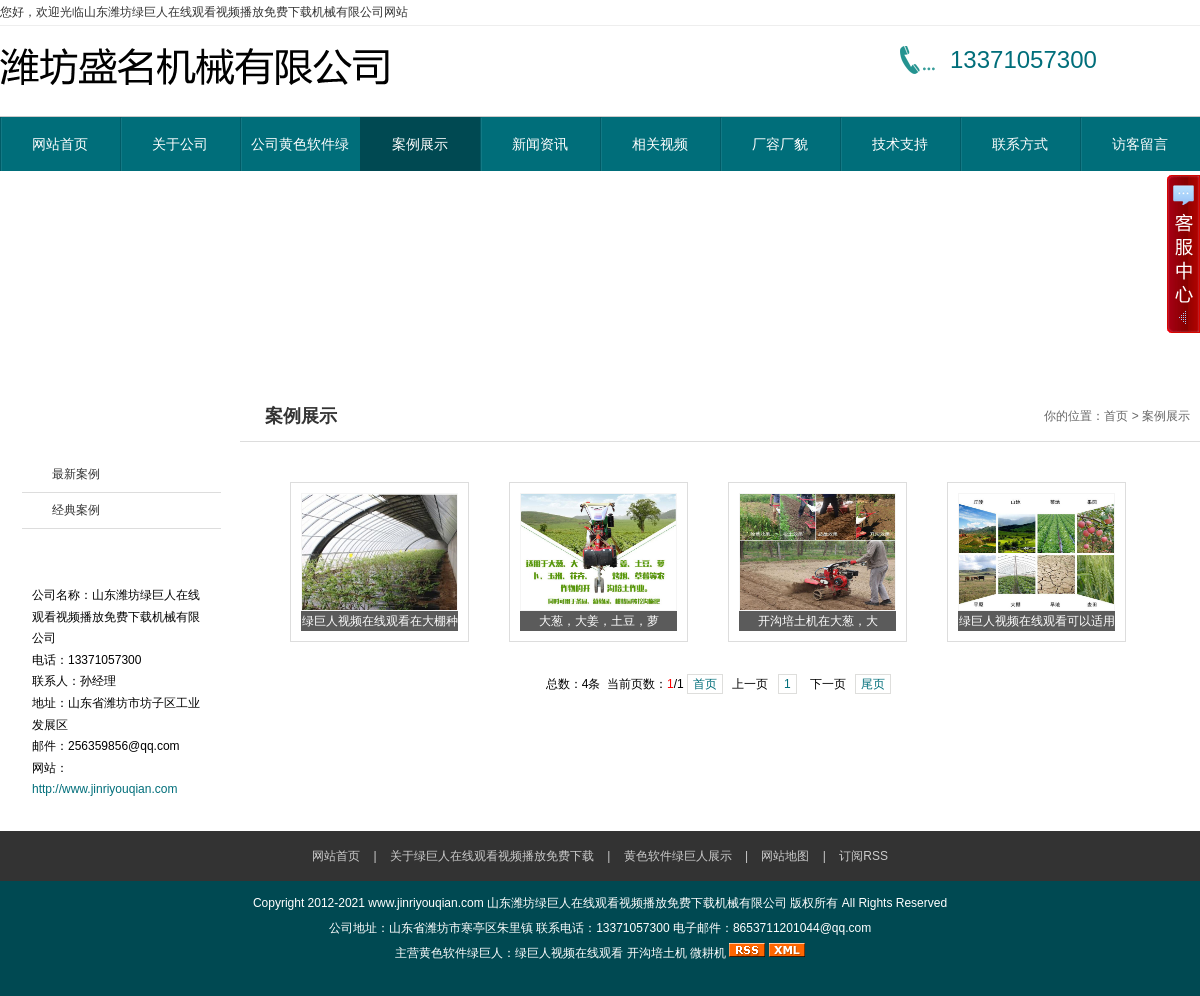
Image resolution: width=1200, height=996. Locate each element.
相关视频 (660, 144)
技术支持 (900, 144)
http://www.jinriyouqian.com (104, 789)
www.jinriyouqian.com (425, 903)
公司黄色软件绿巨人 (300, 153)
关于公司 (180, 144)
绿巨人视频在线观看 (569, 953)
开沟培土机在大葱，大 (818, 621)
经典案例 (76, 510)
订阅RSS (863, 856)
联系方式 (1020, 144)
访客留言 (1140, 144)
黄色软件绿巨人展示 (678, 856)
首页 (705, 684)
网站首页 (60, 144)
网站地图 (785, 856)
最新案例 (76, 474)
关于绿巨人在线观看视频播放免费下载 (492, 856)
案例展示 (420, 144)
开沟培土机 (657, 953)
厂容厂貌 (780, 144)
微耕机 (708, 953)
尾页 (873, 684)
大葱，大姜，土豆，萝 (599, 621)
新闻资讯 (540, 144)
